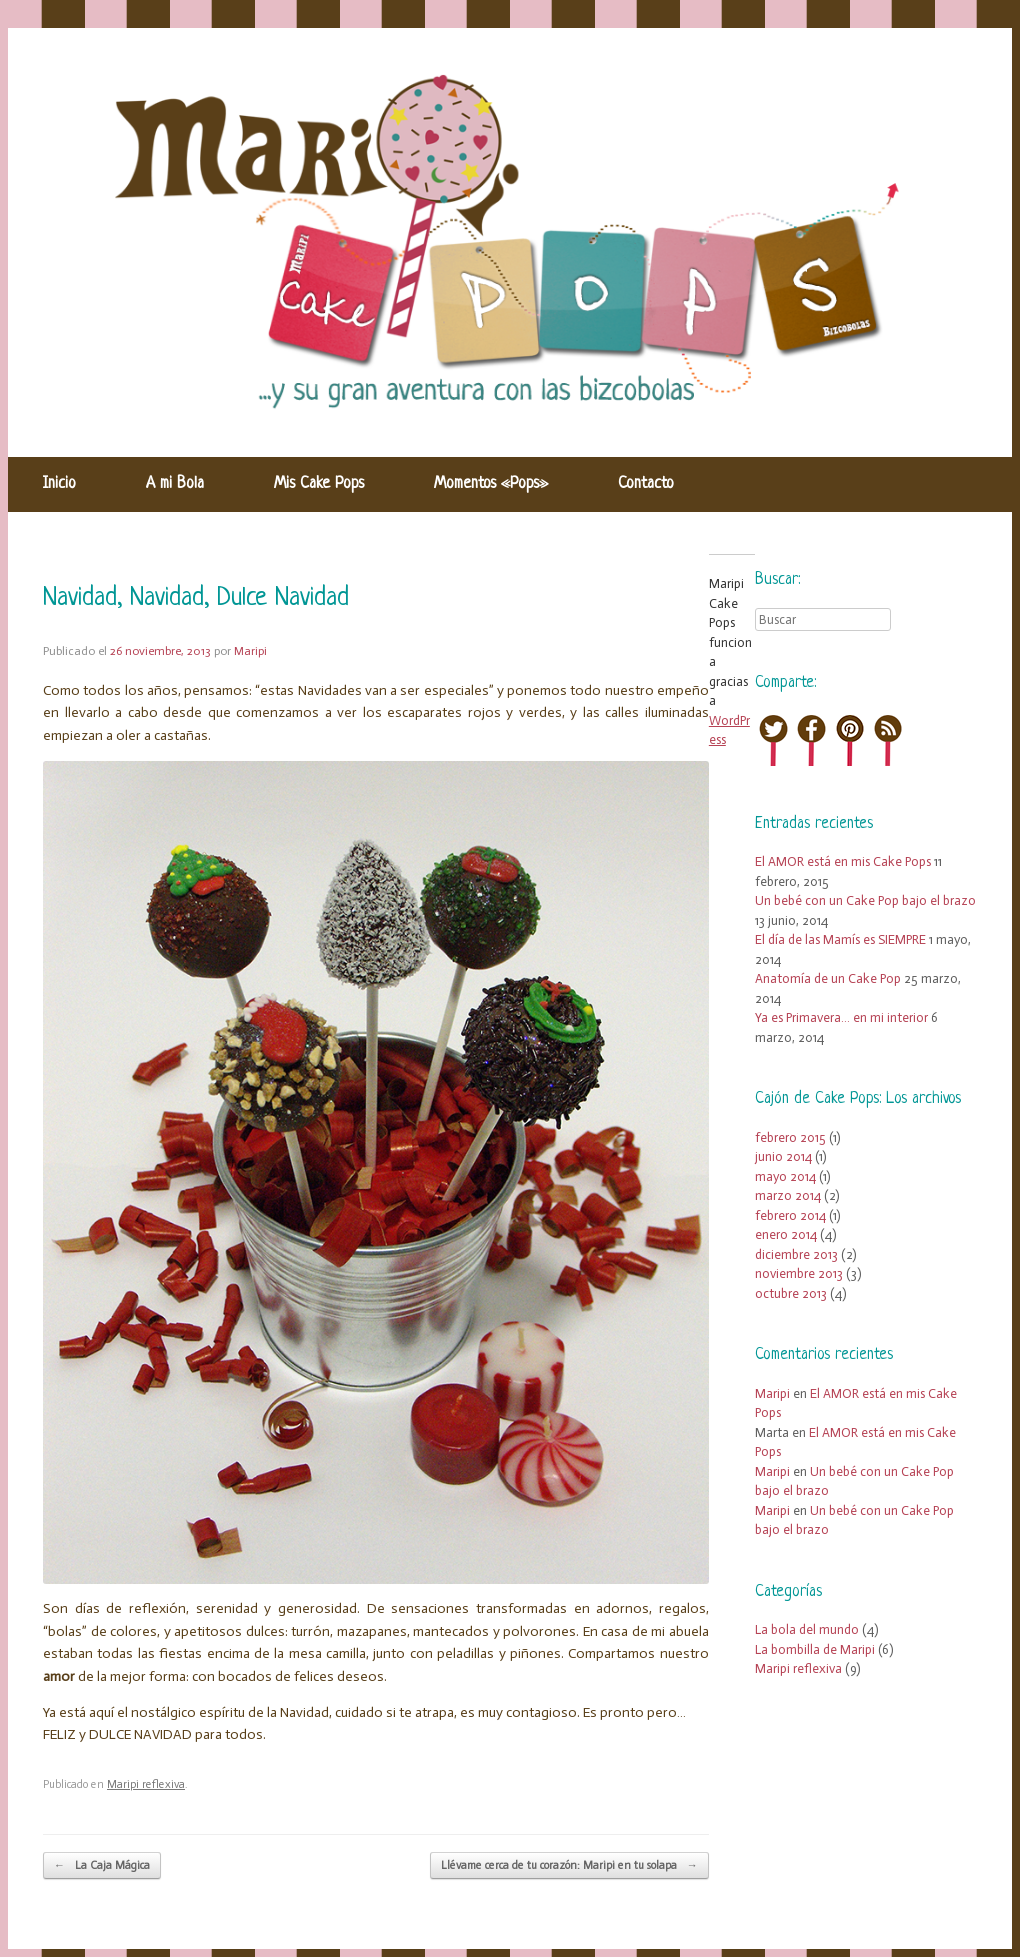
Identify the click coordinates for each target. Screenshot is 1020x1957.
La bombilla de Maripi (815, 1649)
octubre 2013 (791, 1293)
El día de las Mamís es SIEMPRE (840, 939)
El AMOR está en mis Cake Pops (843, 861)
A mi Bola (175, 484)
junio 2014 (783, 1156)
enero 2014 (786, 1234)
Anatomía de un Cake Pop (828, 978)
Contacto (646, 484)
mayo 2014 (785, 1176)
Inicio (59, 484)
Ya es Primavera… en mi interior (841, 1017)
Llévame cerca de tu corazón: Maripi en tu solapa (569, 1866)
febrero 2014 (790, 1215)
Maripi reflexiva (146, 1784)
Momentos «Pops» (491, 484)
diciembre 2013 (796, 1254)
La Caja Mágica (102, 1866)
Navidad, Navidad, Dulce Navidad (196, 598)
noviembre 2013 (799, 1273)
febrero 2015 (790, 1137)
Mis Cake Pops (319, 484)
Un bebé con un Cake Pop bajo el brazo (865, 900)
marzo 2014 (788, 1195)
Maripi (250, 651)
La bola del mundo (807, 1629)
